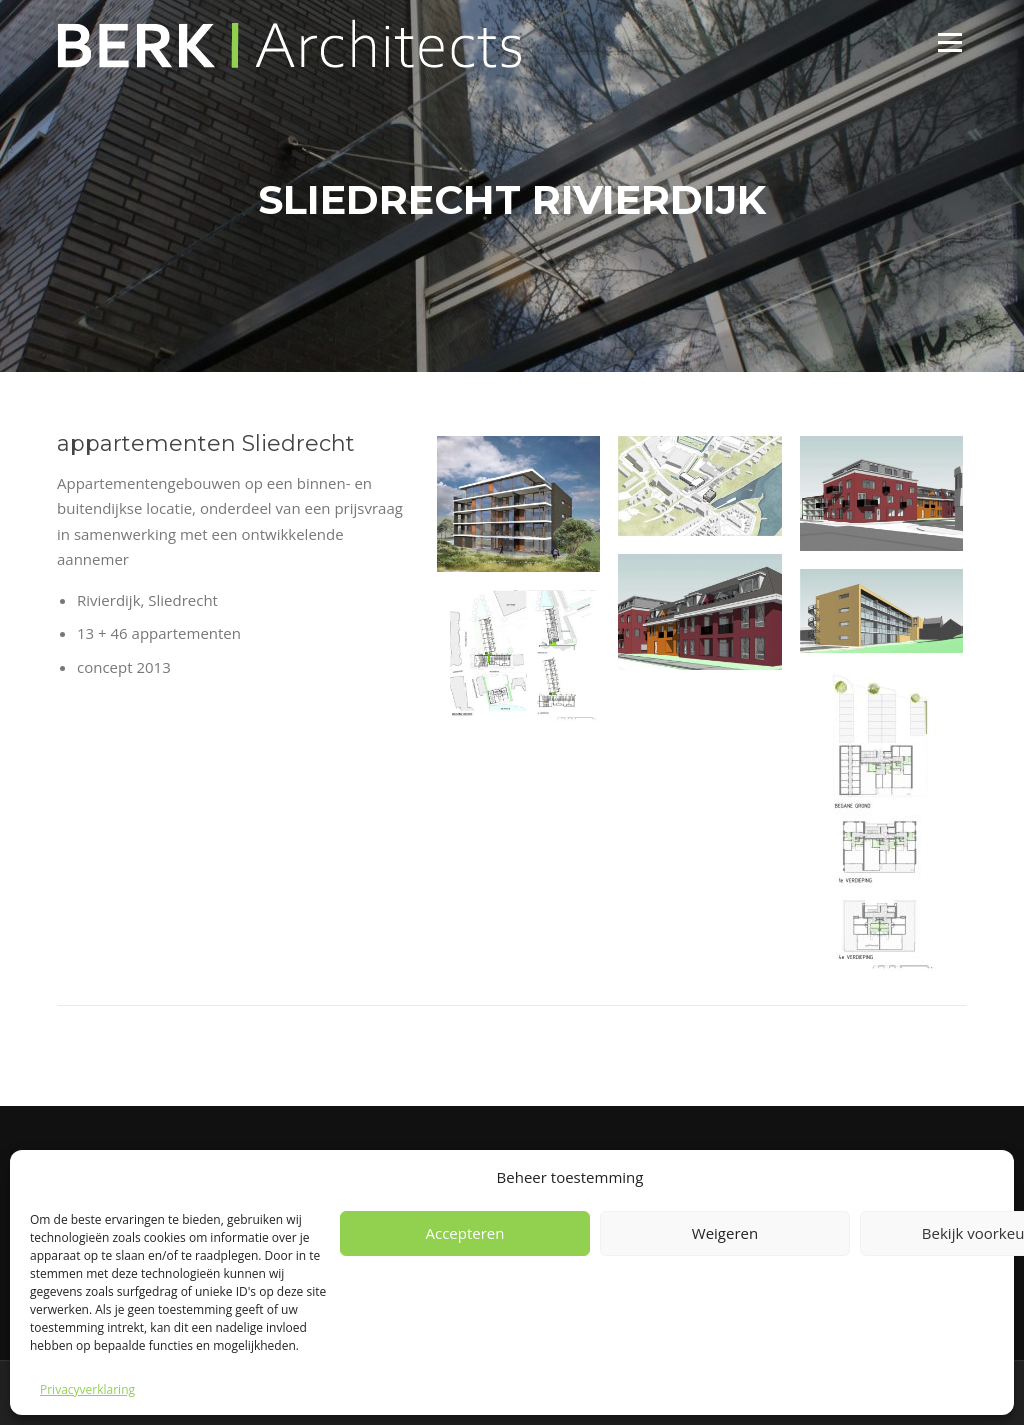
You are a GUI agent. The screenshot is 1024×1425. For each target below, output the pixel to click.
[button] (518, 504)
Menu (949, 42)
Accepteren (465, 1233)
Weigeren (725, 1233)
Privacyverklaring (87, 1389)
